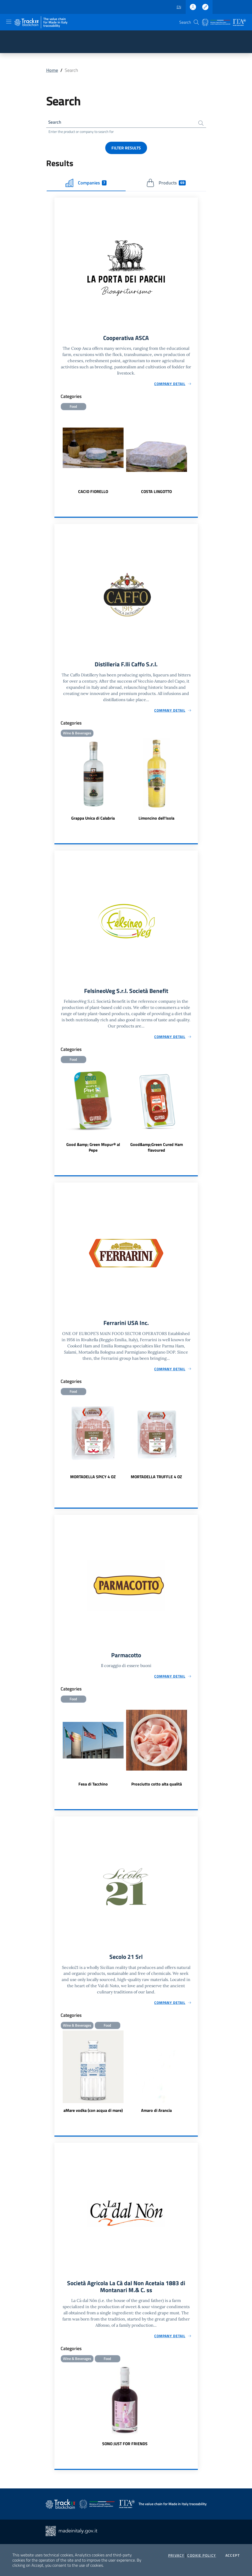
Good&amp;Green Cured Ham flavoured (156, 1150)
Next (195, 454)
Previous (56, 454)
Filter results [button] (126, 149)
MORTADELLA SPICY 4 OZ (93, 1479)
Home (52, 70)
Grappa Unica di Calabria (93, 820)
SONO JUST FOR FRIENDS (125, 2449)
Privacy (176, 2555)
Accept (232, 2555)
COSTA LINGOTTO (156, 493)
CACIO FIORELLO (93, 493)
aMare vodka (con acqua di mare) (93, 2115)
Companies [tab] (86, 184)
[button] (196, 22)
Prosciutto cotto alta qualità (156, 1787)
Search (55, 122)
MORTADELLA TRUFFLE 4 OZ (156, 1479)
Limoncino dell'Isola (156, 820)
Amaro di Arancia (156, 2115)
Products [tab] (166, 184)
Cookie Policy (201, 2555)
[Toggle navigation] (9, 22)
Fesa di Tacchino (93, 1787)
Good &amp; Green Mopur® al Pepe (93, 1150)
